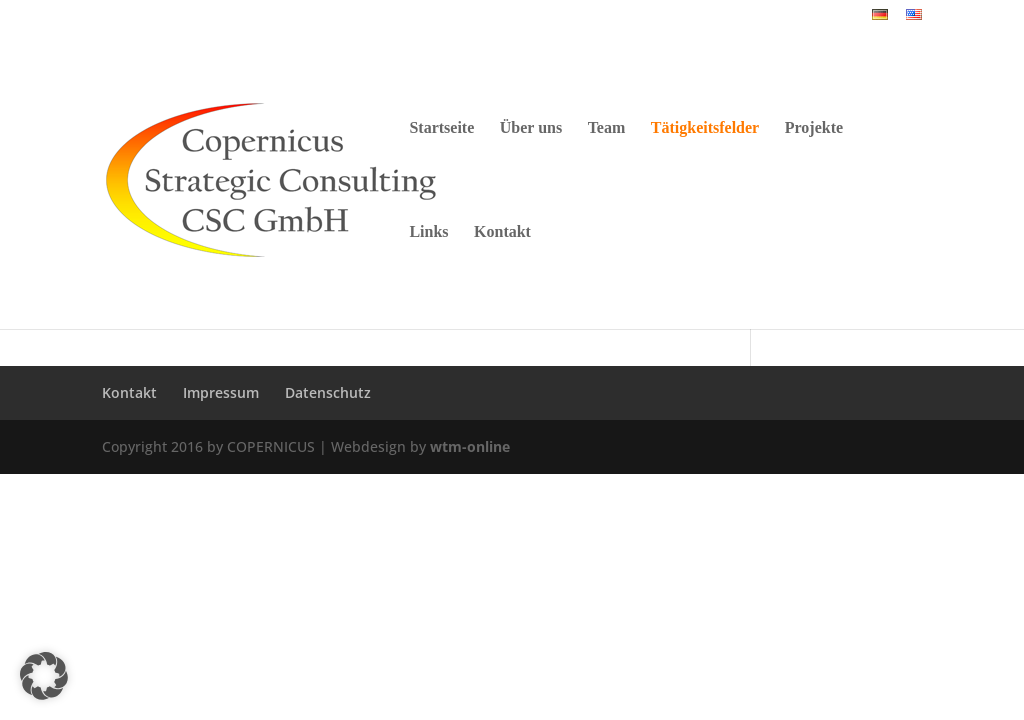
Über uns (531, 128)
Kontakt (502, 232)
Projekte (814, 128)
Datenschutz (328, 392)
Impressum (221, 392)
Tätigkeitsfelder (705, 128)
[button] (44, 676)
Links (428, 232)
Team (607, 128)
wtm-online (470, 446)
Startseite (441, 128)
